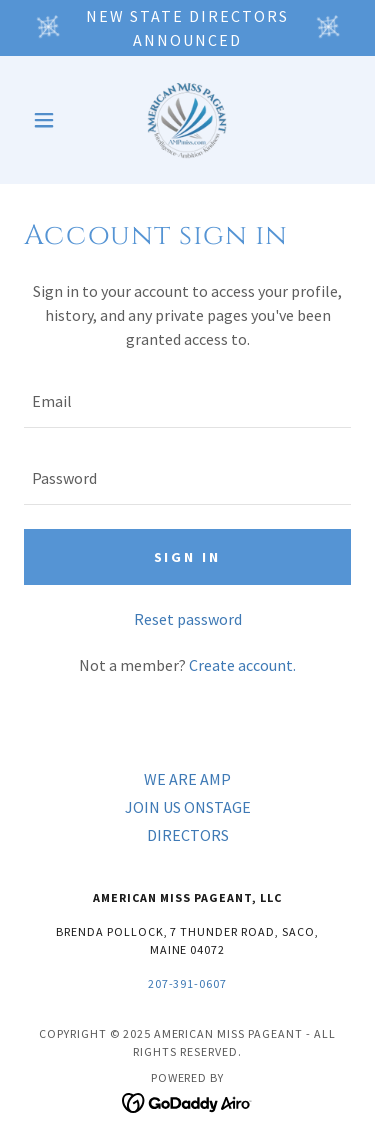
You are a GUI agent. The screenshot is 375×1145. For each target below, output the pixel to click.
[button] (48, 120)
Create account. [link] (242, 665)
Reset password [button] (188, 619)
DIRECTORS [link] (188, 835)
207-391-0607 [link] (188, 983)
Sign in (188, 557)
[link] (187, 120)
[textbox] (187, 401)
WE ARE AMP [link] (187, 779)
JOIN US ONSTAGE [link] (188, 807)
